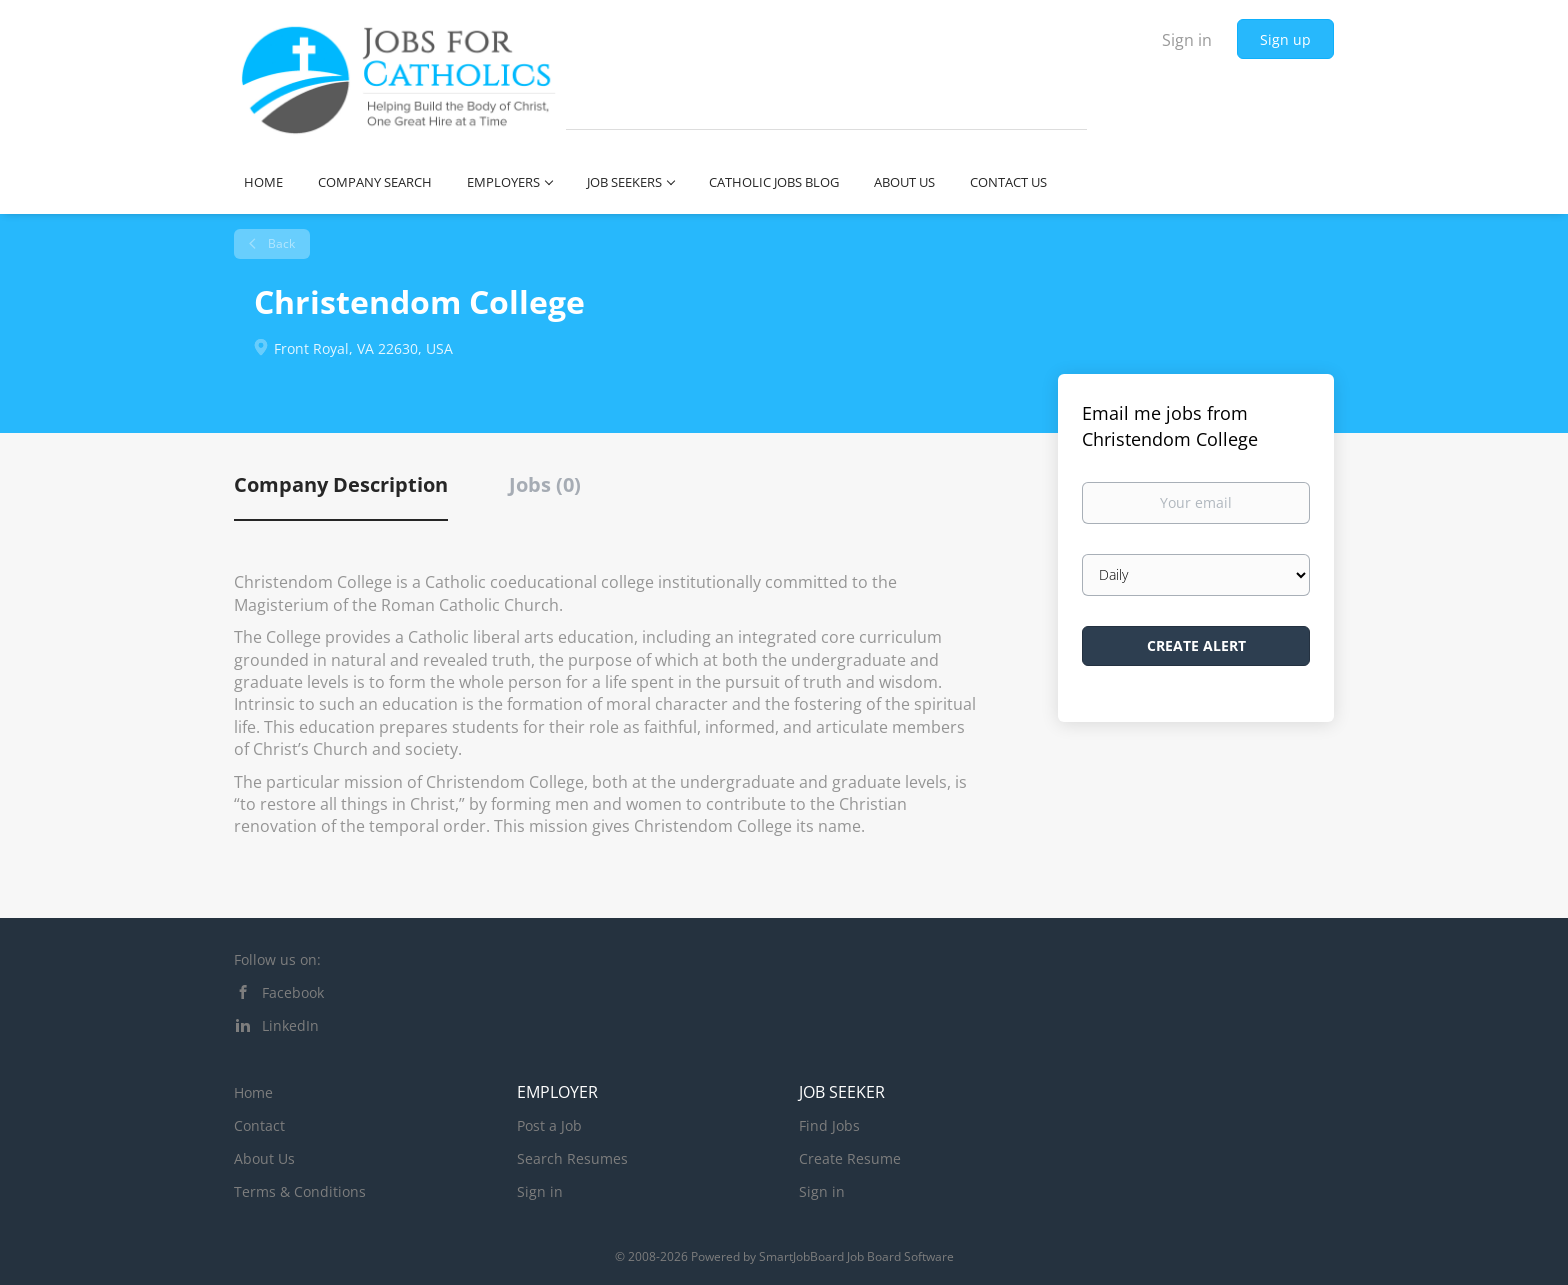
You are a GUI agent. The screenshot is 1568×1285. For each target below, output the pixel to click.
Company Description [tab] (341, 484)
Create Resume (850, 1158)
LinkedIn (290, 1025)
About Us (264, 1158)
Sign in (1187, 40)
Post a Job (549, 1125)
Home (253, 1092)
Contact (259, 1125)
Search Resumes (572, 1158)
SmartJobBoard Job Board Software (856, 1256)
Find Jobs (829, 1125)
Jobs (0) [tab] (545, 484)
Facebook (293, 992)
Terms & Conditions (300, 1191)
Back (280, 243)
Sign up (1285, 39)
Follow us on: (277, 959)
